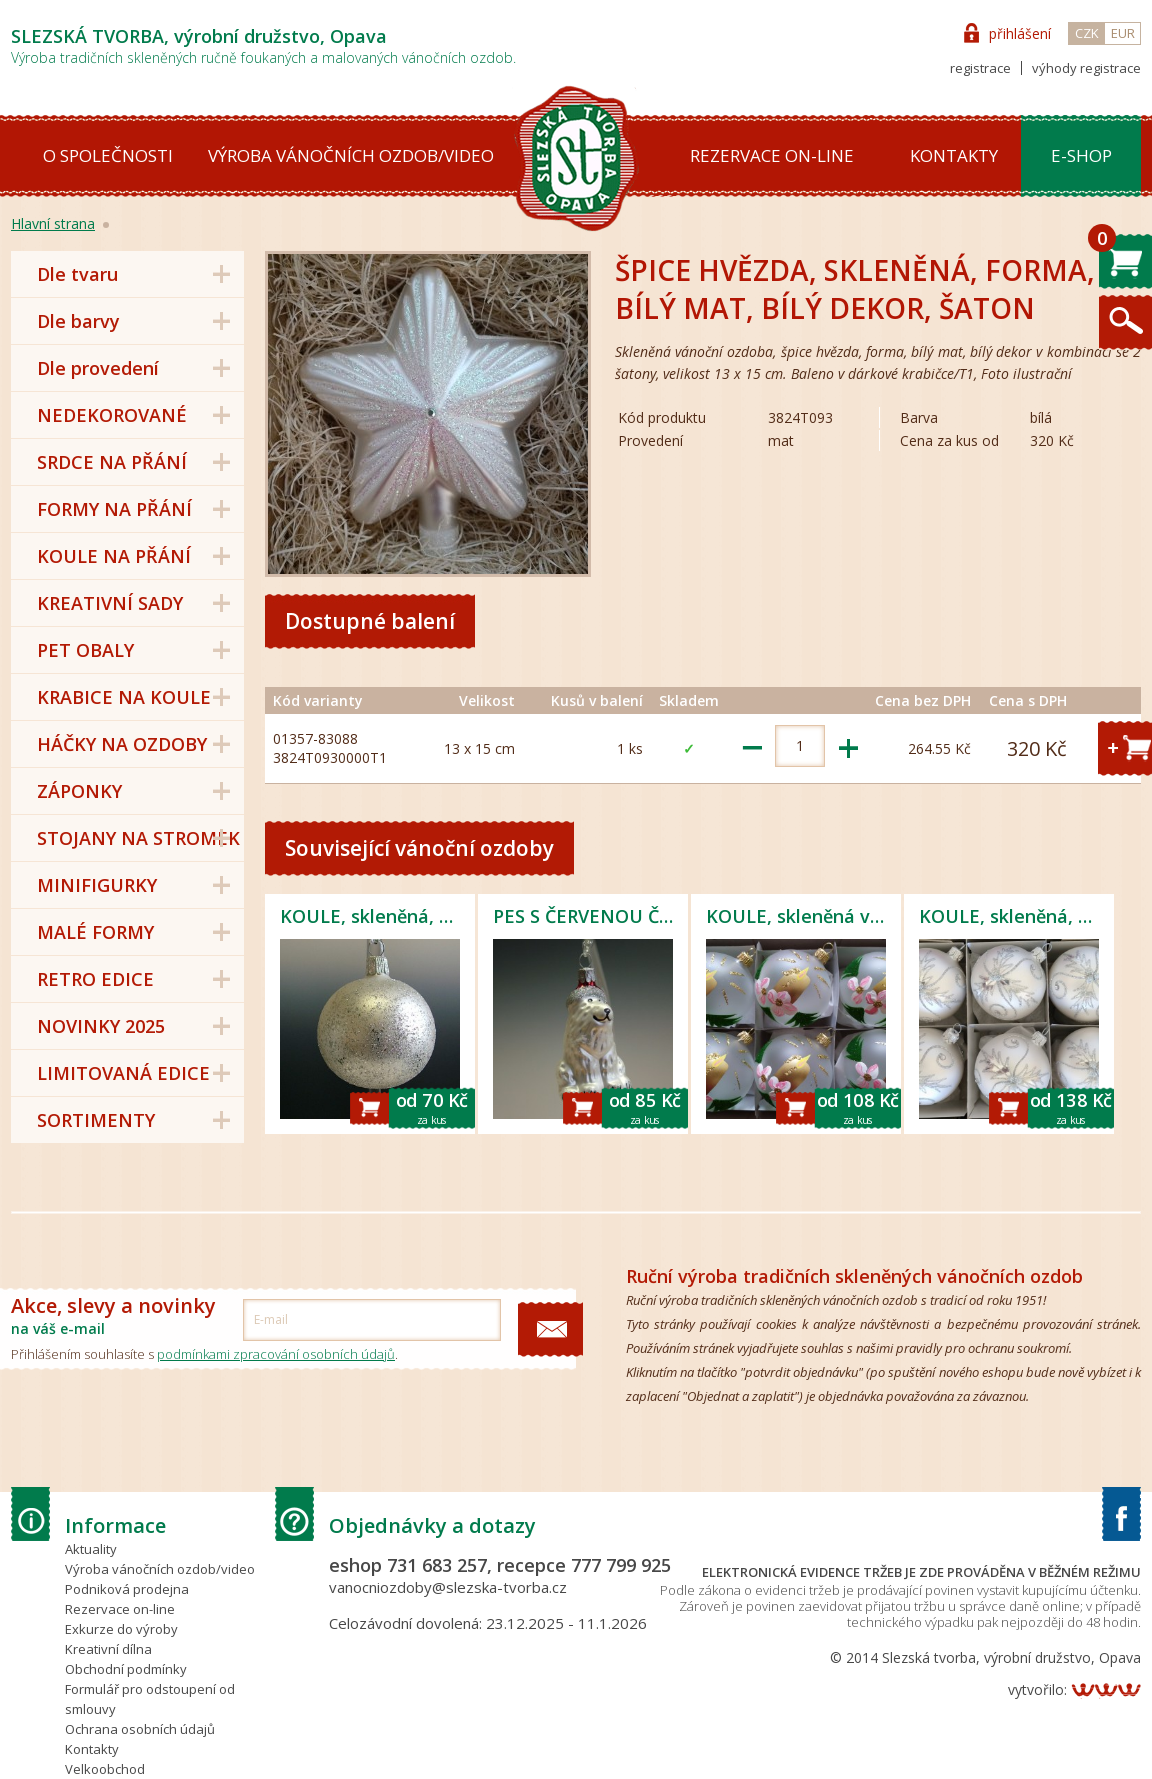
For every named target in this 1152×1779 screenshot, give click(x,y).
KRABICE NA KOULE (124, 697)
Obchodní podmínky (126, 1669)
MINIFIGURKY (97, 885)
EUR (1123, 33)
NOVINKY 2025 (101, 1026)
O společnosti (108, 155)
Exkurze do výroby (121, 1629)
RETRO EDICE (95, 979)
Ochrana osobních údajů (140, 1729)
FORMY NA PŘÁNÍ (114, 509)
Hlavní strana (53, 223)
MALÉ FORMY (95, 932)
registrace (980, 68)
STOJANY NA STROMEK (138, 838)
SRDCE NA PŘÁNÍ (112, 462)
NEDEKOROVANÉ (112, 415)
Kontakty (954, 155)
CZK (1087, 33)
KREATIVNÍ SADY (110, 603)
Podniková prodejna (127, 1589)
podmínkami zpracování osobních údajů (276, 1354)
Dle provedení (98, 368)
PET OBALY (85, 650)
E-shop (1081, 155)
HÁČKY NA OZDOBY (122, 744)
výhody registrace (1086, 68)
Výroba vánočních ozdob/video (351, 155)
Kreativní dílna (108, 1649)
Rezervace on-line (772, 155)
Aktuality (91, 1549)
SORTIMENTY (96, 1120)
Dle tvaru (77, 274)
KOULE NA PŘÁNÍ (114, 556)
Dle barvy (78, 321)
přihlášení (1020, 33)
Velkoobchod (105, 1769)
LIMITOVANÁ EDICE (123, 1073)
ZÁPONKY (79, 791)
